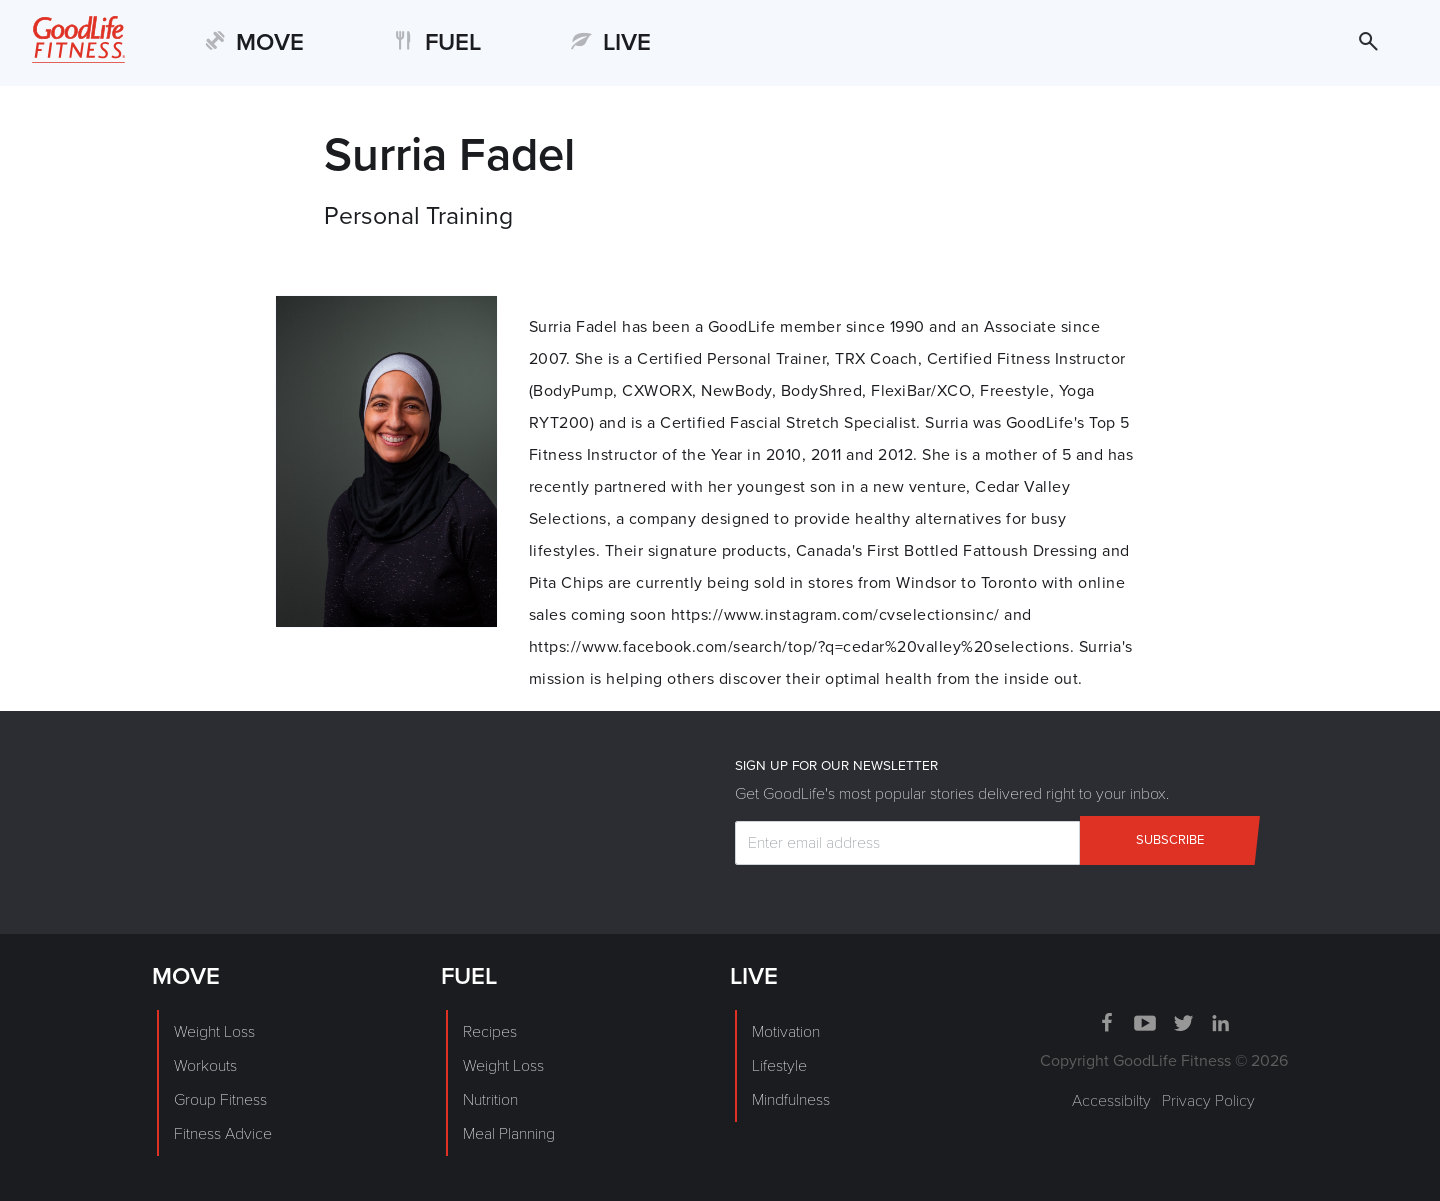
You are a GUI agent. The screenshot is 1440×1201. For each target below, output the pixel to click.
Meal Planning (509, 1134)
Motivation (786, 1032)
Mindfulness (791, 1100)
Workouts (205, 1066)
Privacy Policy (1208, 1101)
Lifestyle (779, 1066)
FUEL (453, 42)
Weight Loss (214, 1032)
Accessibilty (1111, 1101)
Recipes (490, 1032)
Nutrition (490, 1100)
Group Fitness (220, 1100)
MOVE (270, 42)
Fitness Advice (223, 1134)
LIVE (627, 42)
